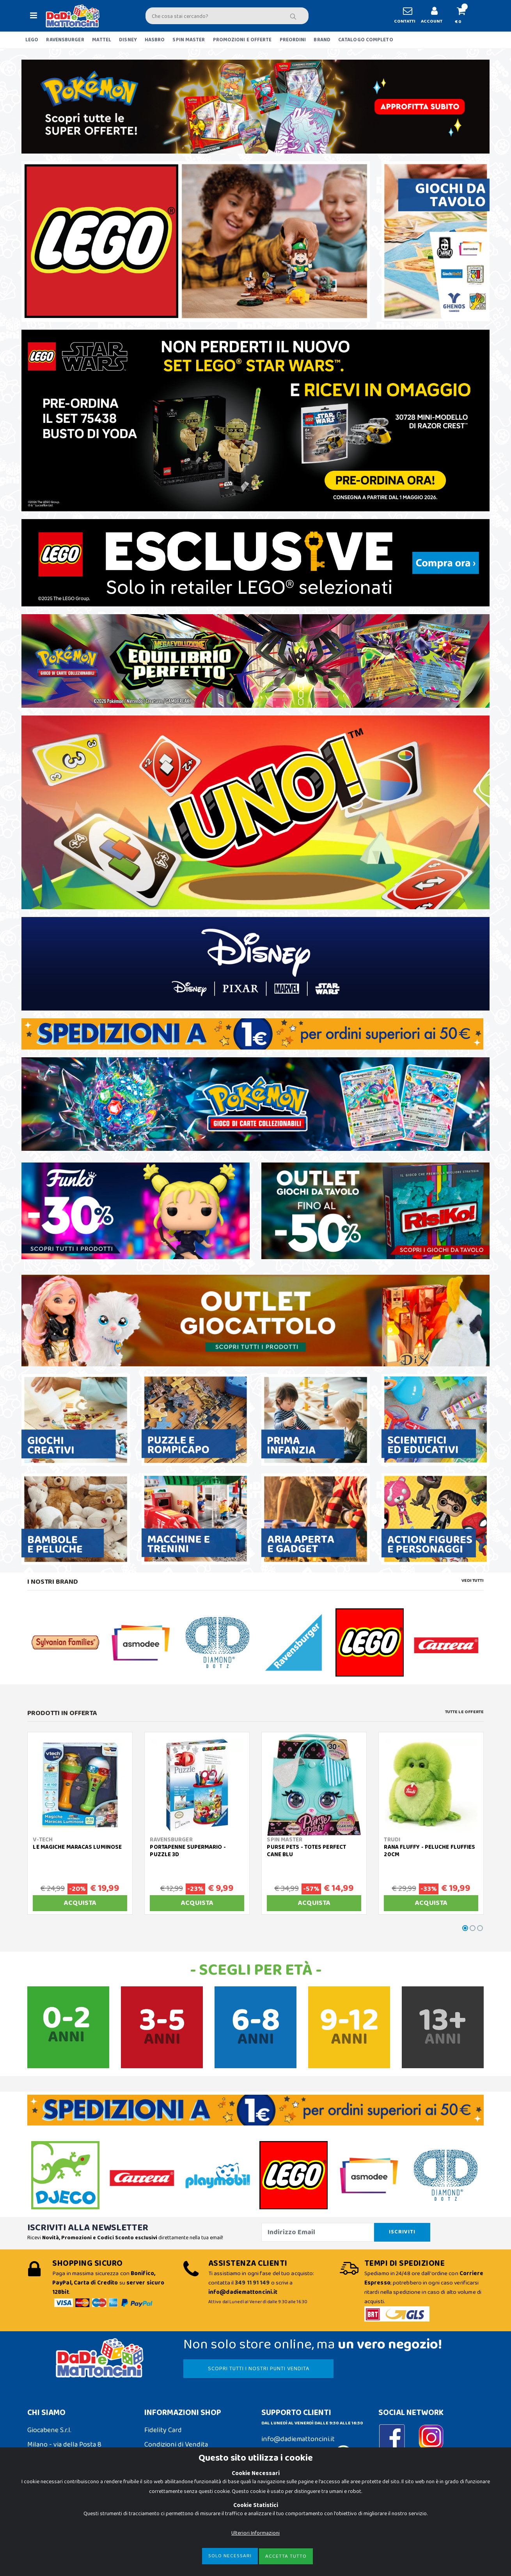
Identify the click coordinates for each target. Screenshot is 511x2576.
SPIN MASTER (188, 40)
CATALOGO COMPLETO (365, 40)
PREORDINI (293, 40)
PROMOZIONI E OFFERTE (242, 40)
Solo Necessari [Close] (230, 2556)
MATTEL (102, 40)
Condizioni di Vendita (176, 2444)
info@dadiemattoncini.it (298, 2439)
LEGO (31, 40)
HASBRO (155, 40)
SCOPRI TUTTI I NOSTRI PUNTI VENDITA (258, 2368)
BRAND (322, 40)
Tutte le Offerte (464, 1712)
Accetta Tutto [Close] (286, 2556)
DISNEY (128, 40)
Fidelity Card (163, 2430)
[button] (464, 15)
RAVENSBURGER (65, 40)
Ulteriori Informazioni (255, 2533)
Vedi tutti (472, 1580)
